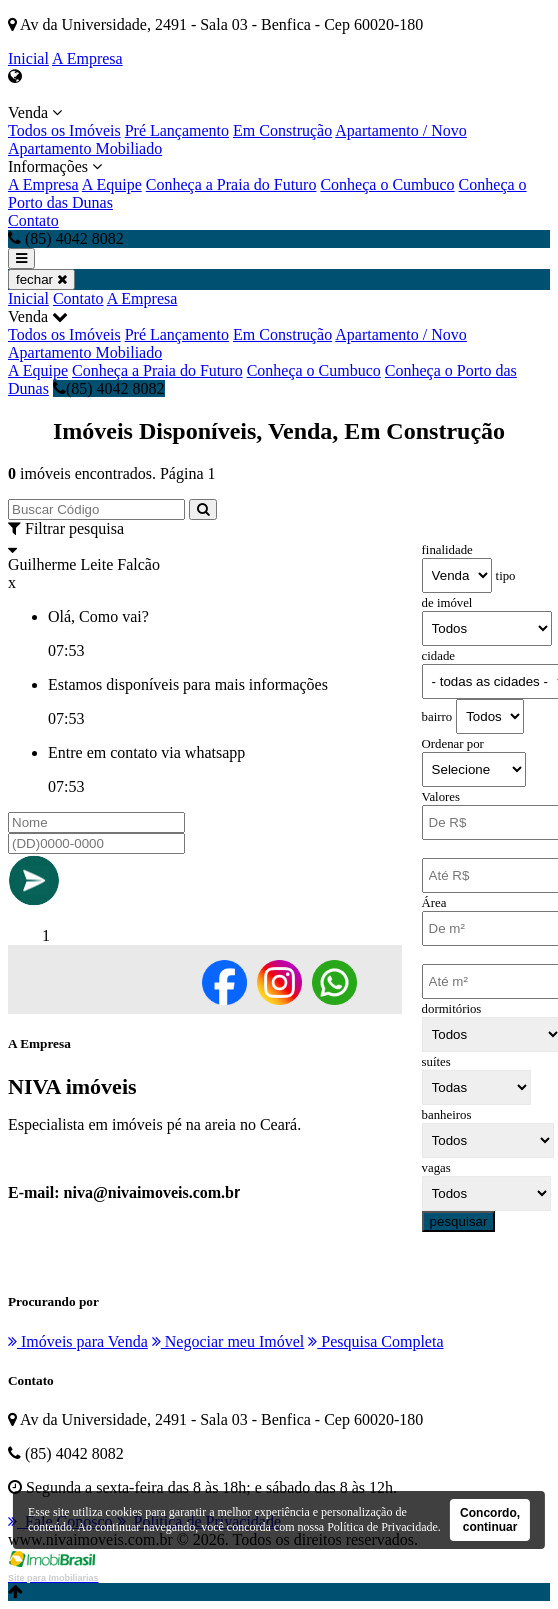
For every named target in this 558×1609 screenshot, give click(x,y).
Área (434, 903)
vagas (436, 1168)
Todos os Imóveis (64, 130)
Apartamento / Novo (401, 130)
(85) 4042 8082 (109, 388)
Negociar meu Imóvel (228, 1341)
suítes (436, 1062)
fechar (41, 279)
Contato (33, 220)
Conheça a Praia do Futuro (231, 184)
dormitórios (452, 1009)
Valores (441, 797)
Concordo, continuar (490, 1520)
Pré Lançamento (177, 130)
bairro (437, 717)
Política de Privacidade (382, 1527)
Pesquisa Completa (375, 1341)
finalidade (447, 550)
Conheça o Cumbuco (387, 184)
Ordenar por (453, 744)
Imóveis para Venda (78, 1341)
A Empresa (87, 58)
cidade (438, 656)
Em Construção (282, 130)
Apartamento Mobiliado (85, 148)
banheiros (447, 1115)
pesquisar (459, 1221)
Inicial (28, 58)
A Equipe (112, 184)
